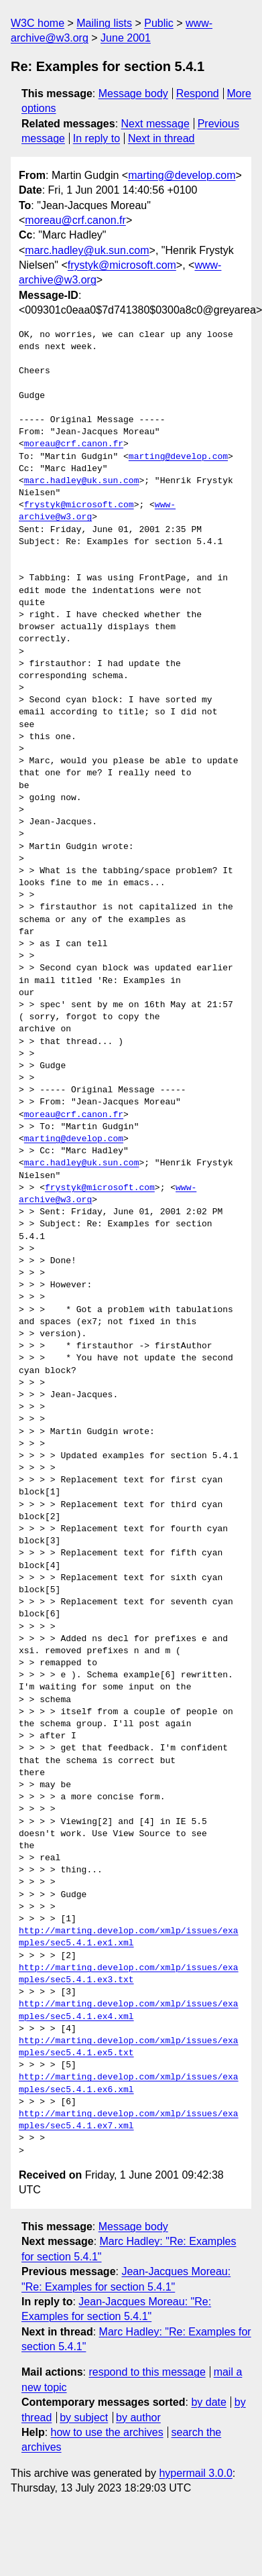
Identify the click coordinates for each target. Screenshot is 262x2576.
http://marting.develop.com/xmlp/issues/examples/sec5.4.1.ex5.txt (129, 2047)
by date (208, 2402)
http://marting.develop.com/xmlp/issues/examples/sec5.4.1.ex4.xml (129, 2010)
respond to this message (146, 2372)
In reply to (96, 138)
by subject (84, 2417)
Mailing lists (104, 23)
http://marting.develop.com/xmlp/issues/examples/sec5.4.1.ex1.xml (129, 1937)
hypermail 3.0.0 (195, 2473)
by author (138, 2417)
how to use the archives (107, 2432)
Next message (155, 123)
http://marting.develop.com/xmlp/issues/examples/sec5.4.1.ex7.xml (129, 2120)
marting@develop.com (181, 175)
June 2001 (126, 38)
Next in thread (161, 138)
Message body (133, 93)
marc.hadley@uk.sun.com (87, 250)
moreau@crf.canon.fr (75, 220)
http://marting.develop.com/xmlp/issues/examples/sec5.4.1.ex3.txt (129, 1974)
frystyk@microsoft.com (122, 265)
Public (159, 23)
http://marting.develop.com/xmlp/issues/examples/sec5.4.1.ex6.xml (129, 2083)
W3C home (37, 23)
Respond (197, 93)
